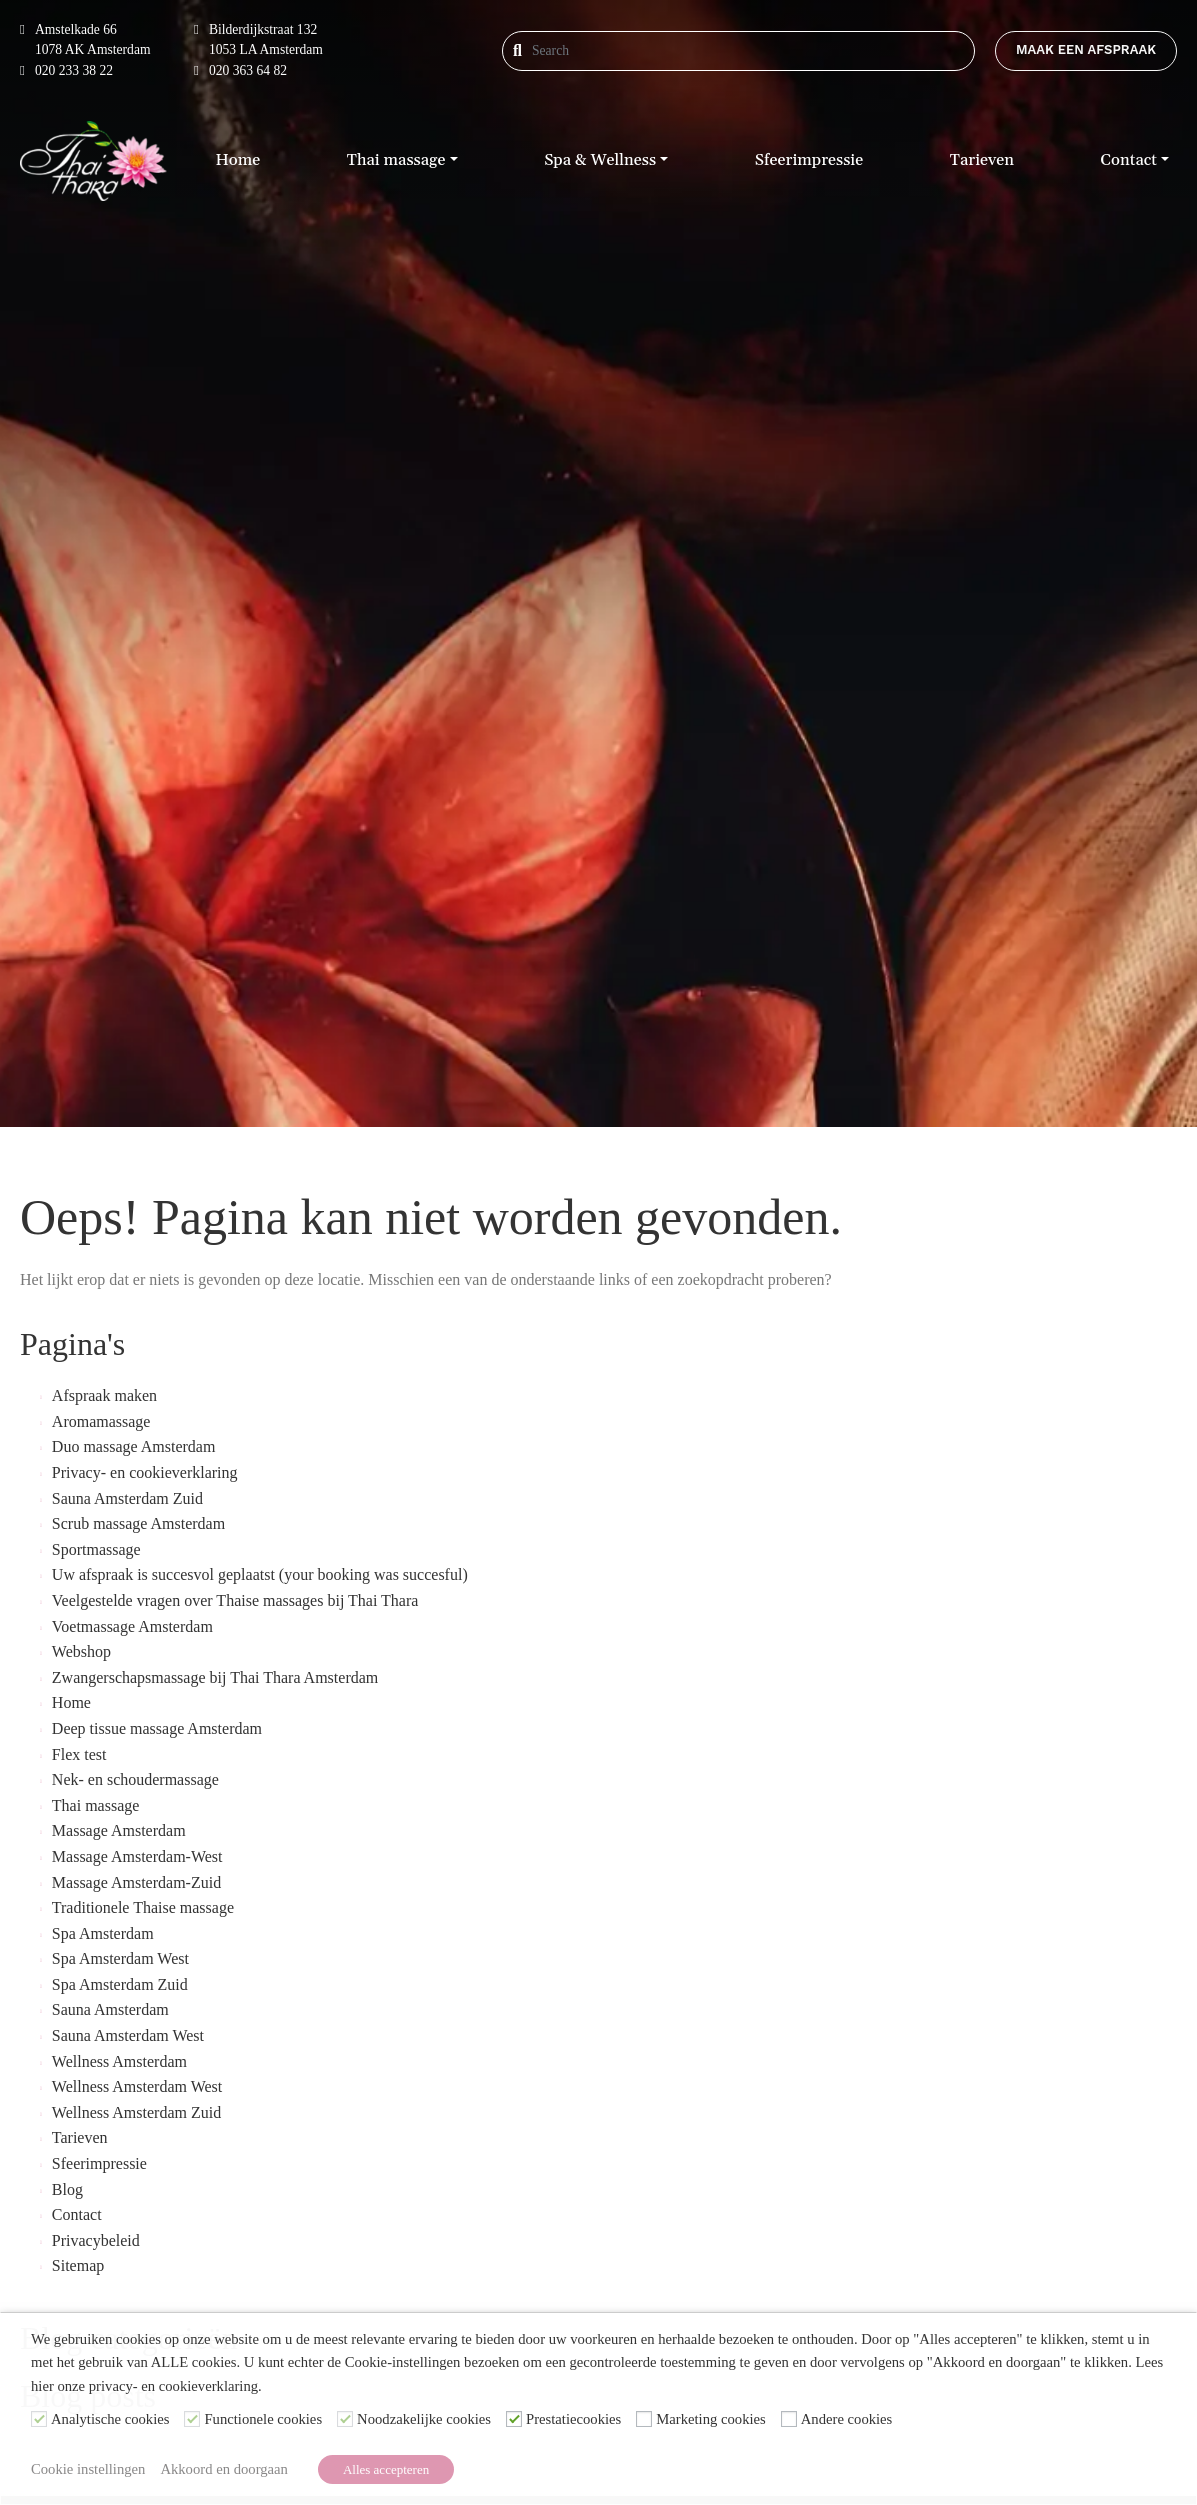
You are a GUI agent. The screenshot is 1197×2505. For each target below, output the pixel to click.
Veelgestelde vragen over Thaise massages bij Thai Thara (235, 1600)
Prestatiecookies (573, 2420)
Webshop (81, 1651)
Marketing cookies (711, 2420)
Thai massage (396, 160)
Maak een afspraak (1086, 49)
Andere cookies (847, 2420)
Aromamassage (101, 1421)
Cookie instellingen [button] (88, 2469)
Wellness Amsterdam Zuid (136, 2112)
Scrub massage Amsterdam (138, 1523)
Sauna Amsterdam (110, 2009)
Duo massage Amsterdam (134, 1446)
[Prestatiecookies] (514, 2419)
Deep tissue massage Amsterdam (157, 1728)
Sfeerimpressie (809, 160)
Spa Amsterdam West (120, 1958)
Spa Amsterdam (103, 1933)
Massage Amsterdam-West (137, 1856)
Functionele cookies (263, 2420)
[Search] (597, 51)
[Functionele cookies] (192, 2419)
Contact (1129, 160)
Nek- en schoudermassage (135, 1779)
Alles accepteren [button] (386, 2469)
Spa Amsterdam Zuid (120, 1984)
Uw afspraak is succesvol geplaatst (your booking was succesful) (260, 1574)
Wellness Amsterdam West (137, 2086)
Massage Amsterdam (119, 1830)
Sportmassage (96, 1549)
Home (237, 160)
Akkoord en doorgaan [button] (224, 2469)
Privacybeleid (96, 2240)
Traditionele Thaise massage (143, 1907)
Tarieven (982, 160)
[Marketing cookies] (644, 2419)
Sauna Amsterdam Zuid (127, 1498)
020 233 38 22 (66, 70)
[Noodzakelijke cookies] (345, 2419)
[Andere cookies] (789, 2419)
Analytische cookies (110, 2420)
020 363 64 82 (240, 70)
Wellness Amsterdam (119, 2061)
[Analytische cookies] (39, 2419)
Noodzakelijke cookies (424, 2420)
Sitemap (78, 2265)
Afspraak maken (104, 1395)
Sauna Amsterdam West (128, 2035)
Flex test (79, 1754)
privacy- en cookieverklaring (173, 2386)
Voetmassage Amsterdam (132, 1626)
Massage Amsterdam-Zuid (136, 1882)
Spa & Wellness (600, 160)
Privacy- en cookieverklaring (145, 1472)
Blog (67, 2189)
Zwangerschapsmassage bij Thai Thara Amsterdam (215, 1677)
